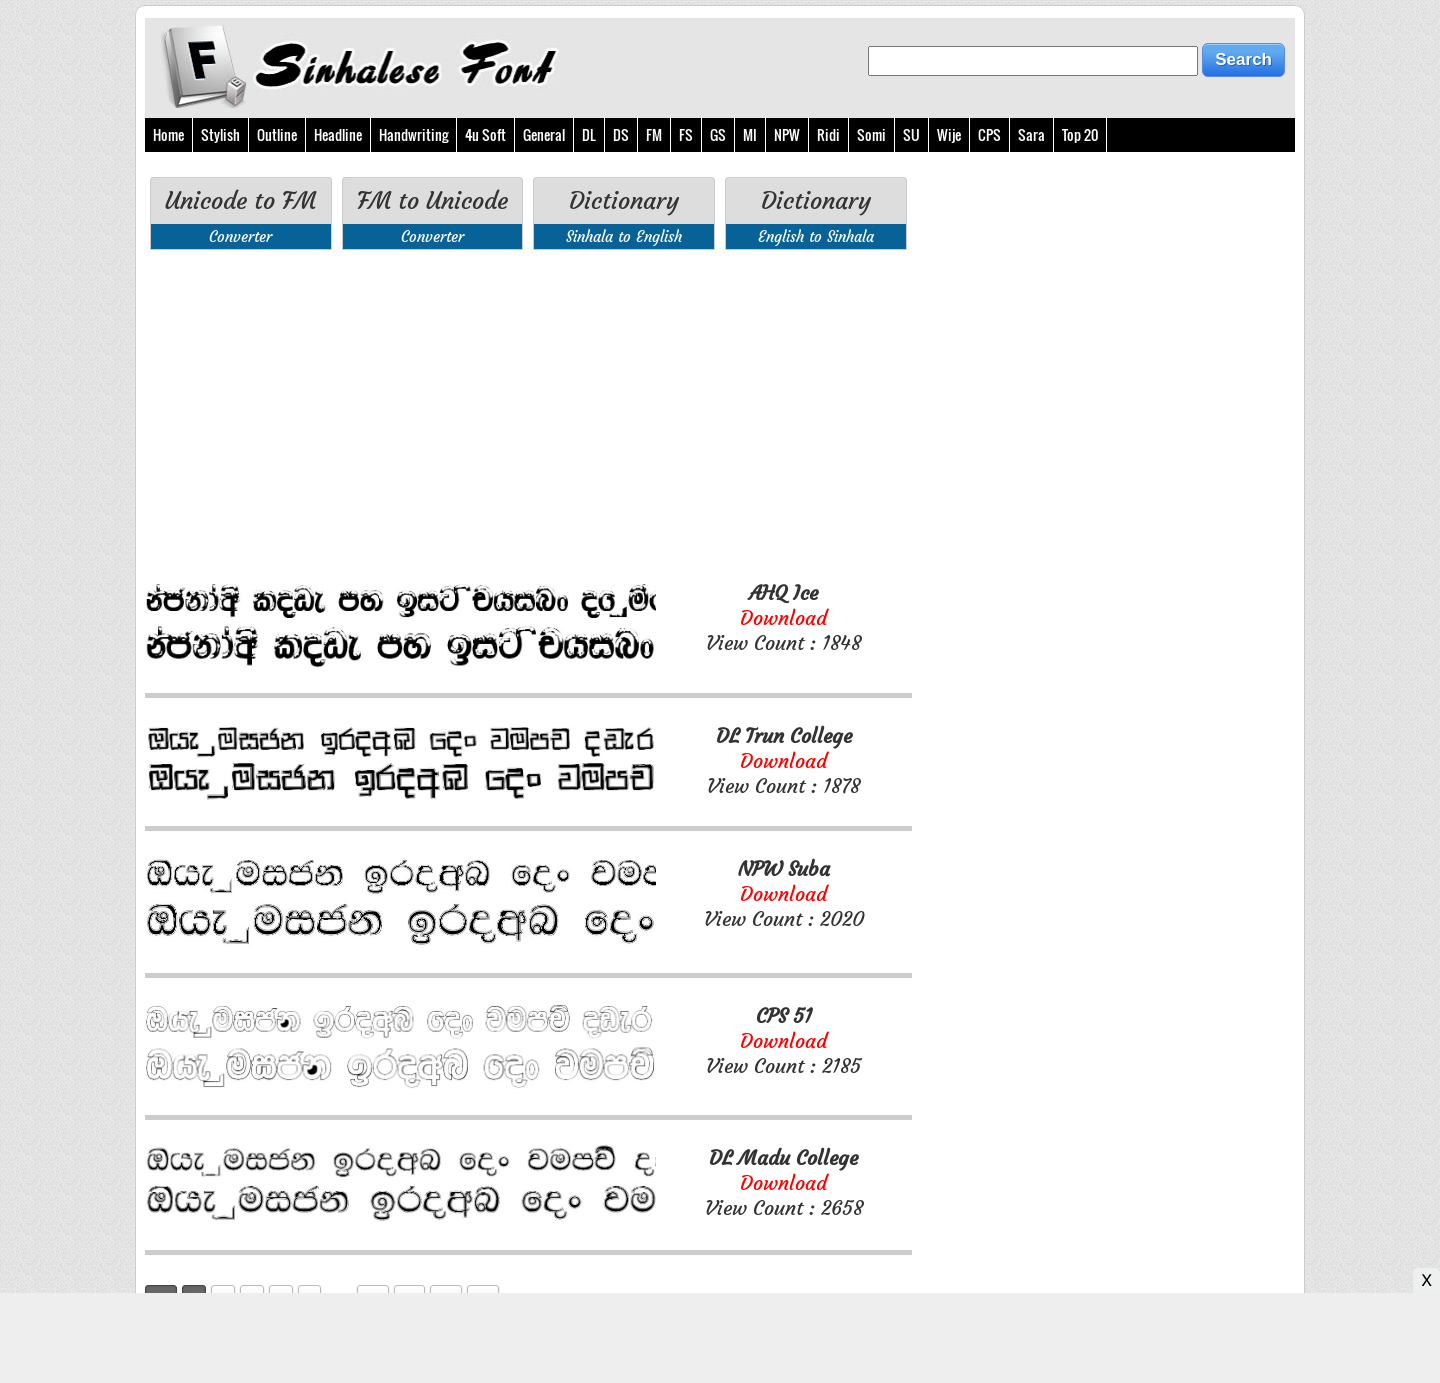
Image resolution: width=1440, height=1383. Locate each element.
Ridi (828, 134)
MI (750, 134)
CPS (989, 134)
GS (718, 134)
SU (911, 134)
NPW (787, 134)
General (544, 134)
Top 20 (1080, 134)
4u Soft (485, 134)
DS (621, 134)
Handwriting (413, 134)
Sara (1031, 134)
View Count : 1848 (783, 617)
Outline (277, 134)
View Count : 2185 (783, 1040)
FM (654, 134)
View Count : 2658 (784, 1182)
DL (589, 134)
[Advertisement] (528, 415)
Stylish (220, 134)
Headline (338, 134)
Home (168, 134)
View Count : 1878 (783, 760)
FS (686, 134)
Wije (949, 134)
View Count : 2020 (784, 893)
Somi (871, 134)
